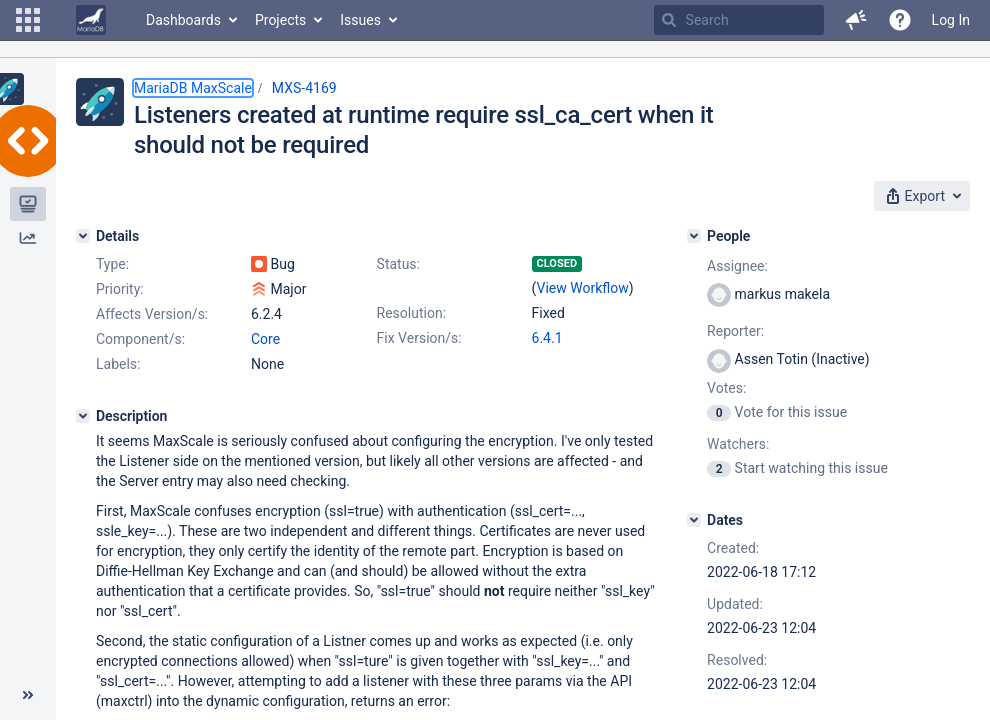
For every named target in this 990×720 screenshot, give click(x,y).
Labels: (118, 364)
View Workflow (583, 288)
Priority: (120, 289)
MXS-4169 (304, 88)
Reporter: (735, 331)
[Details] (83, 236)
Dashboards (183, 20)
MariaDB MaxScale (193, 88)
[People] (694, 236)
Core (265, 339)
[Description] (83, 416)
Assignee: (737, 266)
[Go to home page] (91, 20)
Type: (112, 264)
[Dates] (694, 520)
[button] (28, 20)
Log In (951, 20)
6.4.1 (547, 338)
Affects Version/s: (152, 314)
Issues (360, 20)
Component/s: (140, 339)
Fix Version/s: (419, 338)
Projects (280, 20)
